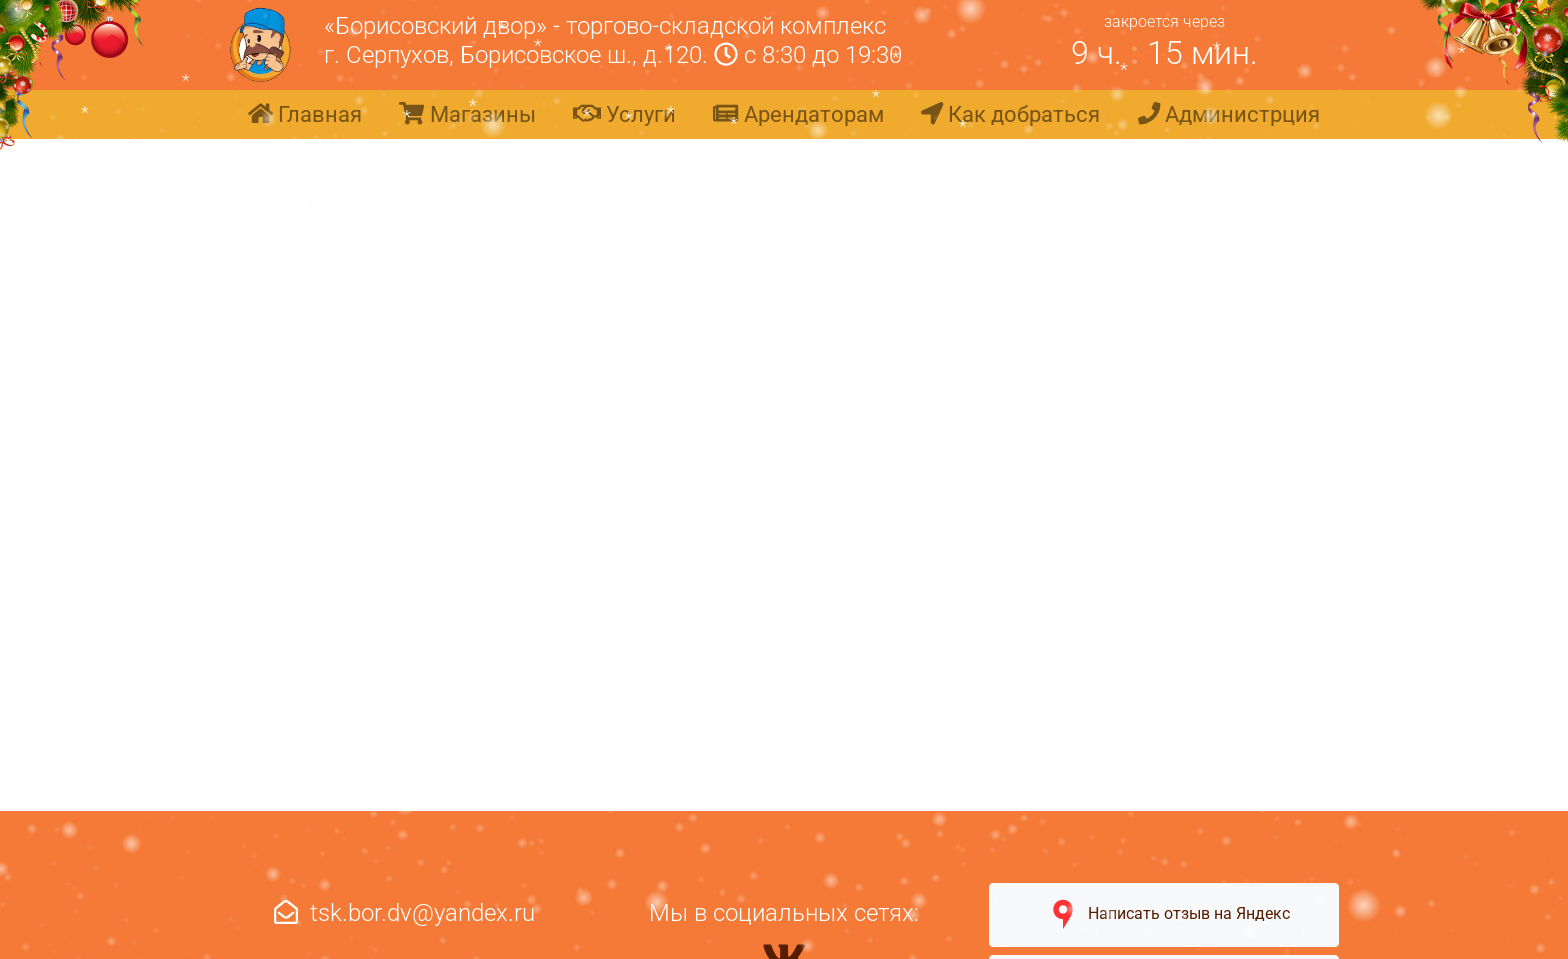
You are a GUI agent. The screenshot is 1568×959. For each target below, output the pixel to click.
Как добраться (1010, 114)
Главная (305, 114)
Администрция (1229, 114)
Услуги (624, 114)
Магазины (467, 114)
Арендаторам (798, 114)
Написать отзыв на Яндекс (1164, 915)
